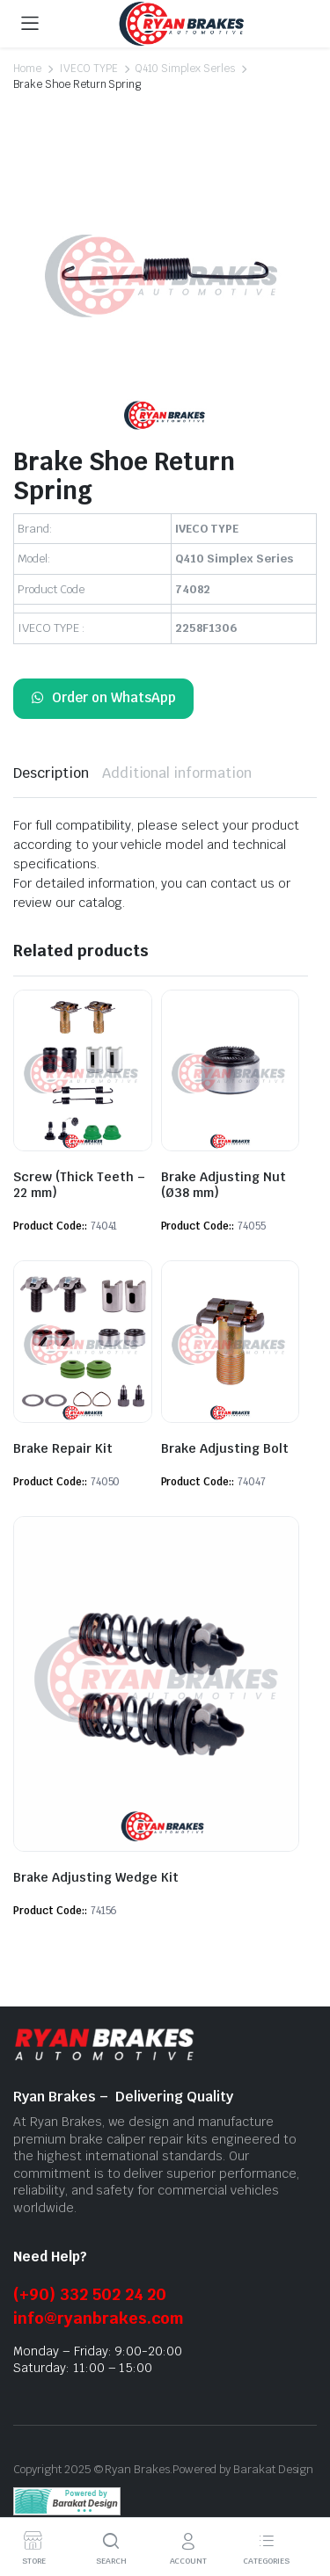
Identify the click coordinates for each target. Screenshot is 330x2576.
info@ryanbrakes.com (98, 2318)
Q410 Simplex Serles (185, 69)
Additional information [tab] (177, 773)
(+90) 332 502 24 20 (89, 2294)
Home (27, 69)
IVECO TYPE (88, 69)
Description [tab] (51, 773)
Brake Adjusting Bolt (225, 1448)
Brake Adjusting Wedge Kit (96, 1877)
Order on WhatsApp (103, 698)
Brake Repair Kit (63, 1448)
